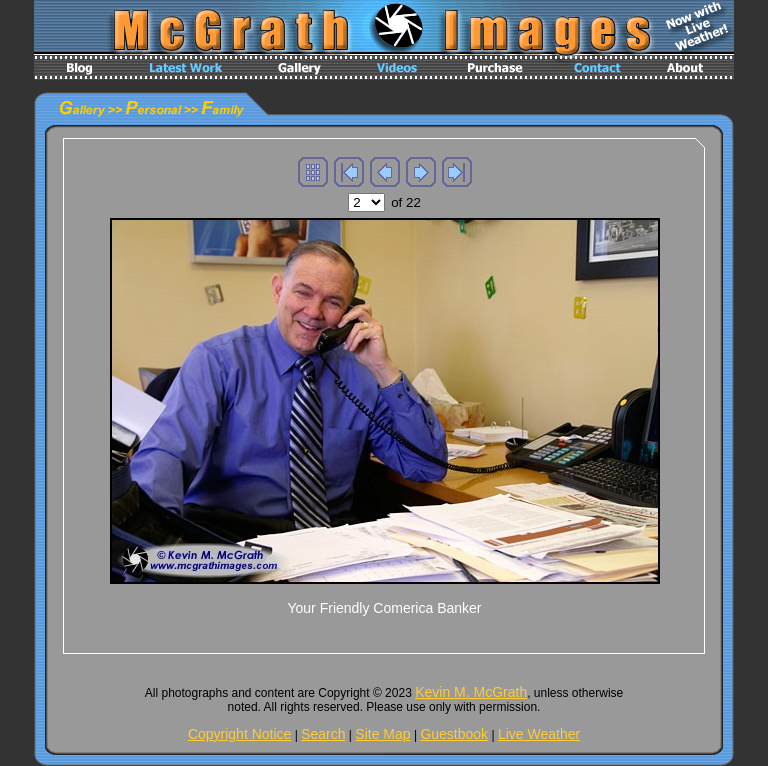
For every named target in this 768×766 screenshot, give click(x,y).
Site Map (382, 734)
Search (323, 734)
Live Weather (539, 734)
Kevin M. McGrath (471, 692)
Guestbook (454, 734)
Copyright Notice (240, 734)
